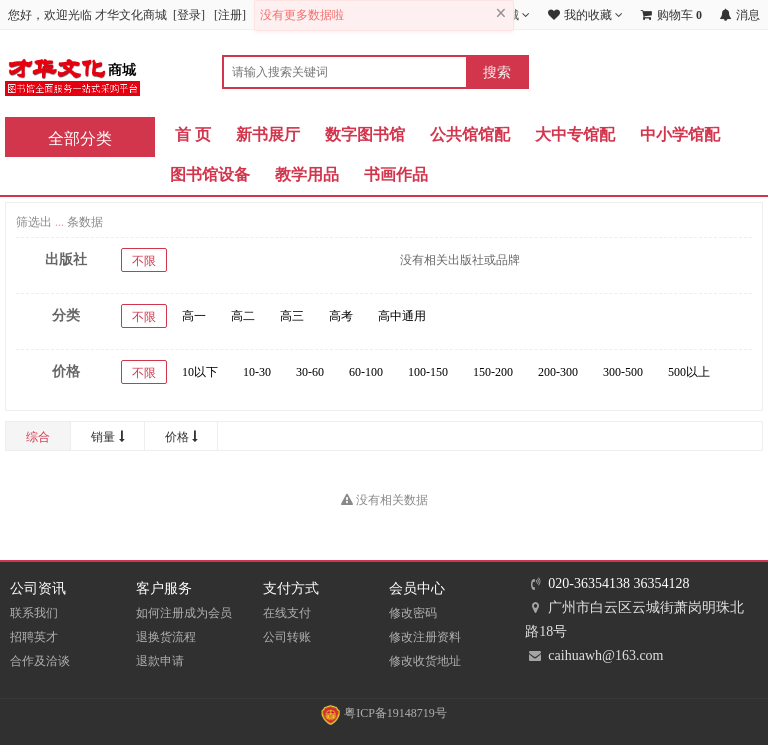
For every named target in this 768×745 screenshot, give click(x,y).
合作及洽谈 (40, 661)
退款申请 (160, 661)
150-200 (493, 372)
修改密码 (413, 613)
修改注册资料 (425, 637)
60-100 (366, 372)
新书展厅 (268, 134)
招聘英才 (34, 637)
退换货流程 (166, 637)
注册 (230, 15)
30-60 (310, 372)
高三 (292, 316)
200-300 (558, 372)
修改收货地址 (425, 661)
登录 (189, 15)
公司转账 (287, 637)
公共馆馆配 (470, 134)
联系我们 (34, 613)
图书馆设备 (210, 174)
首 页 (193, 134)
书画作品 (396, 174)
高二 (243, 316)
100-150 (428, 372)
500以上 (689, 372)
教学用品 (307, 174)
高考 (341, 316)
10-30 (257, 372)
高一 (194, 316)
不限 (144, 261)
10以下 (200, 372)
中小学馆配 (680, 134)
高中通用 (402, 316)
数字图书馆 (365, 134)
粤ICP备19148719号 (384, 713)
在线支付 (287, 613)
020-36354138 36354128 (618, 583)
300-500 (623, 372)
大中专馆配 (575, 134)
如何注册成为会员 (184, 613)
